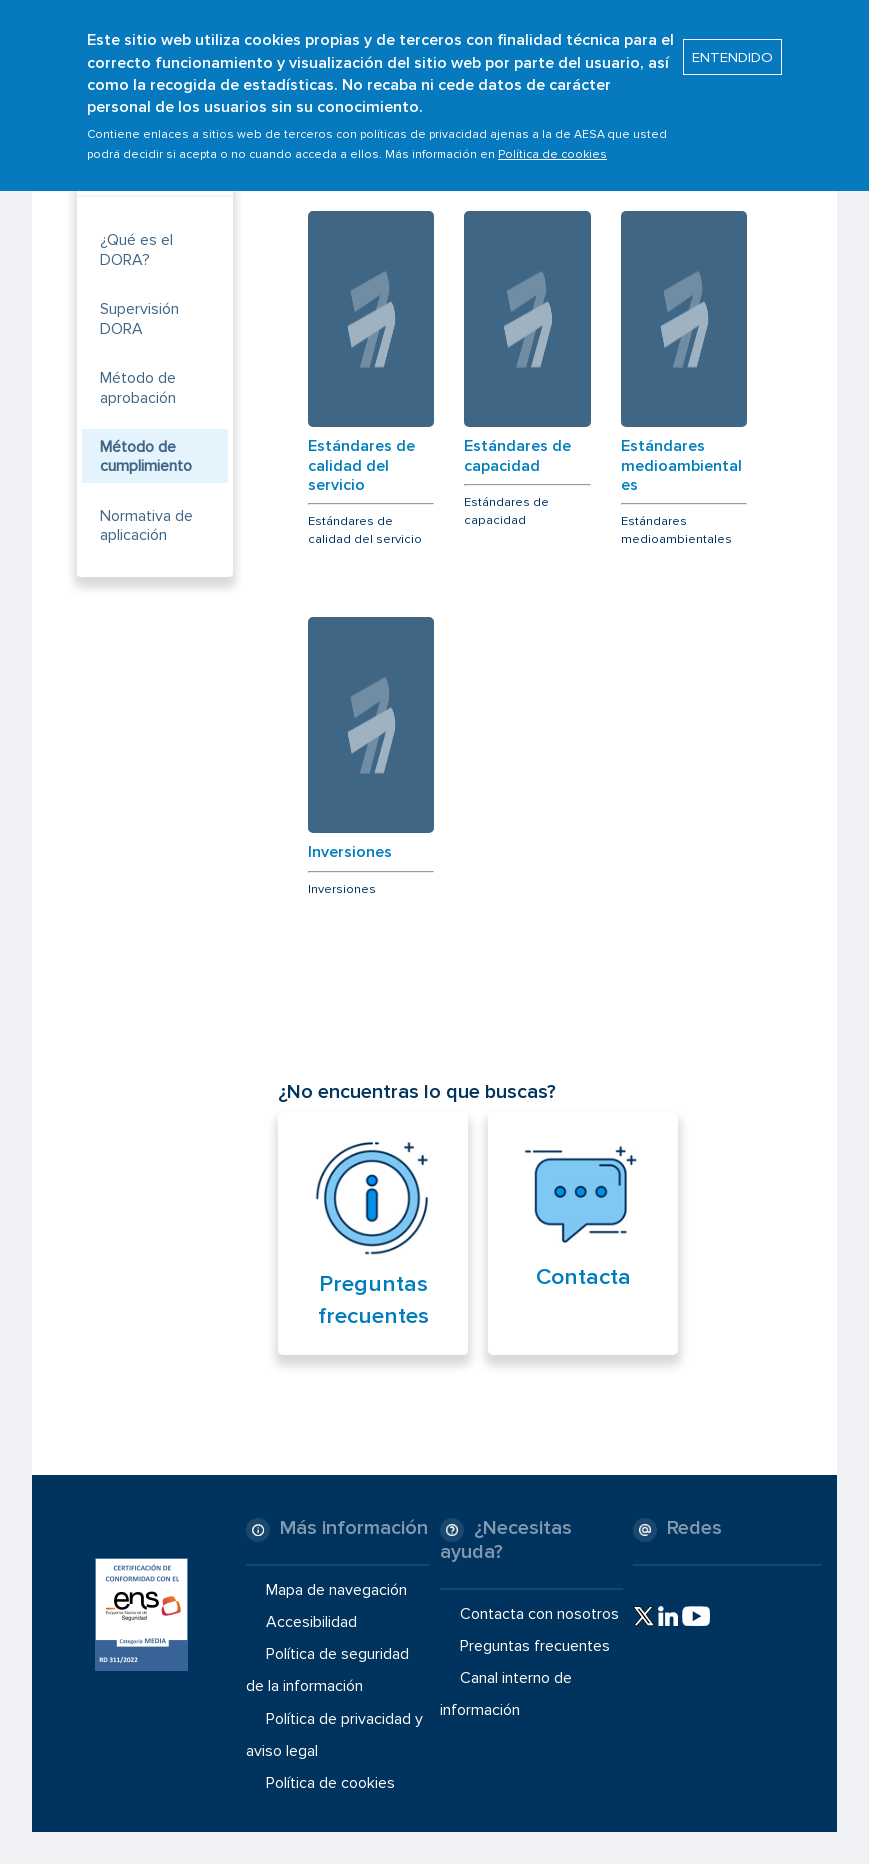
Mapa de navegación (336, 1590)
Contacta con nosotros (539, 1614)
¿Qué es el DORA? (136, 249)
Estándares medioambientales (681, 465)
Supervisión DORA (139, 318)
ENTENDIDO (732, 45)
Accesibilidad (311, 1622)
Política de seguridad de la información (327, 1670)
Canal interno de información (506, 1694)
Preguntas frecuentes (535, 1646)
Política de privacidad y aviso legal (334, 1734)
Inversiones (350, 852)
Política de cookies (552, 142)
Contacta (583, 1277)
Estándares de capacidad (517, 456)
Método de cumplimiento (146, 456)
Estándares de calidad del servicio (361, 465)
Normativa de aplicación (146, 525)
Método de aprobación (138, 387)
